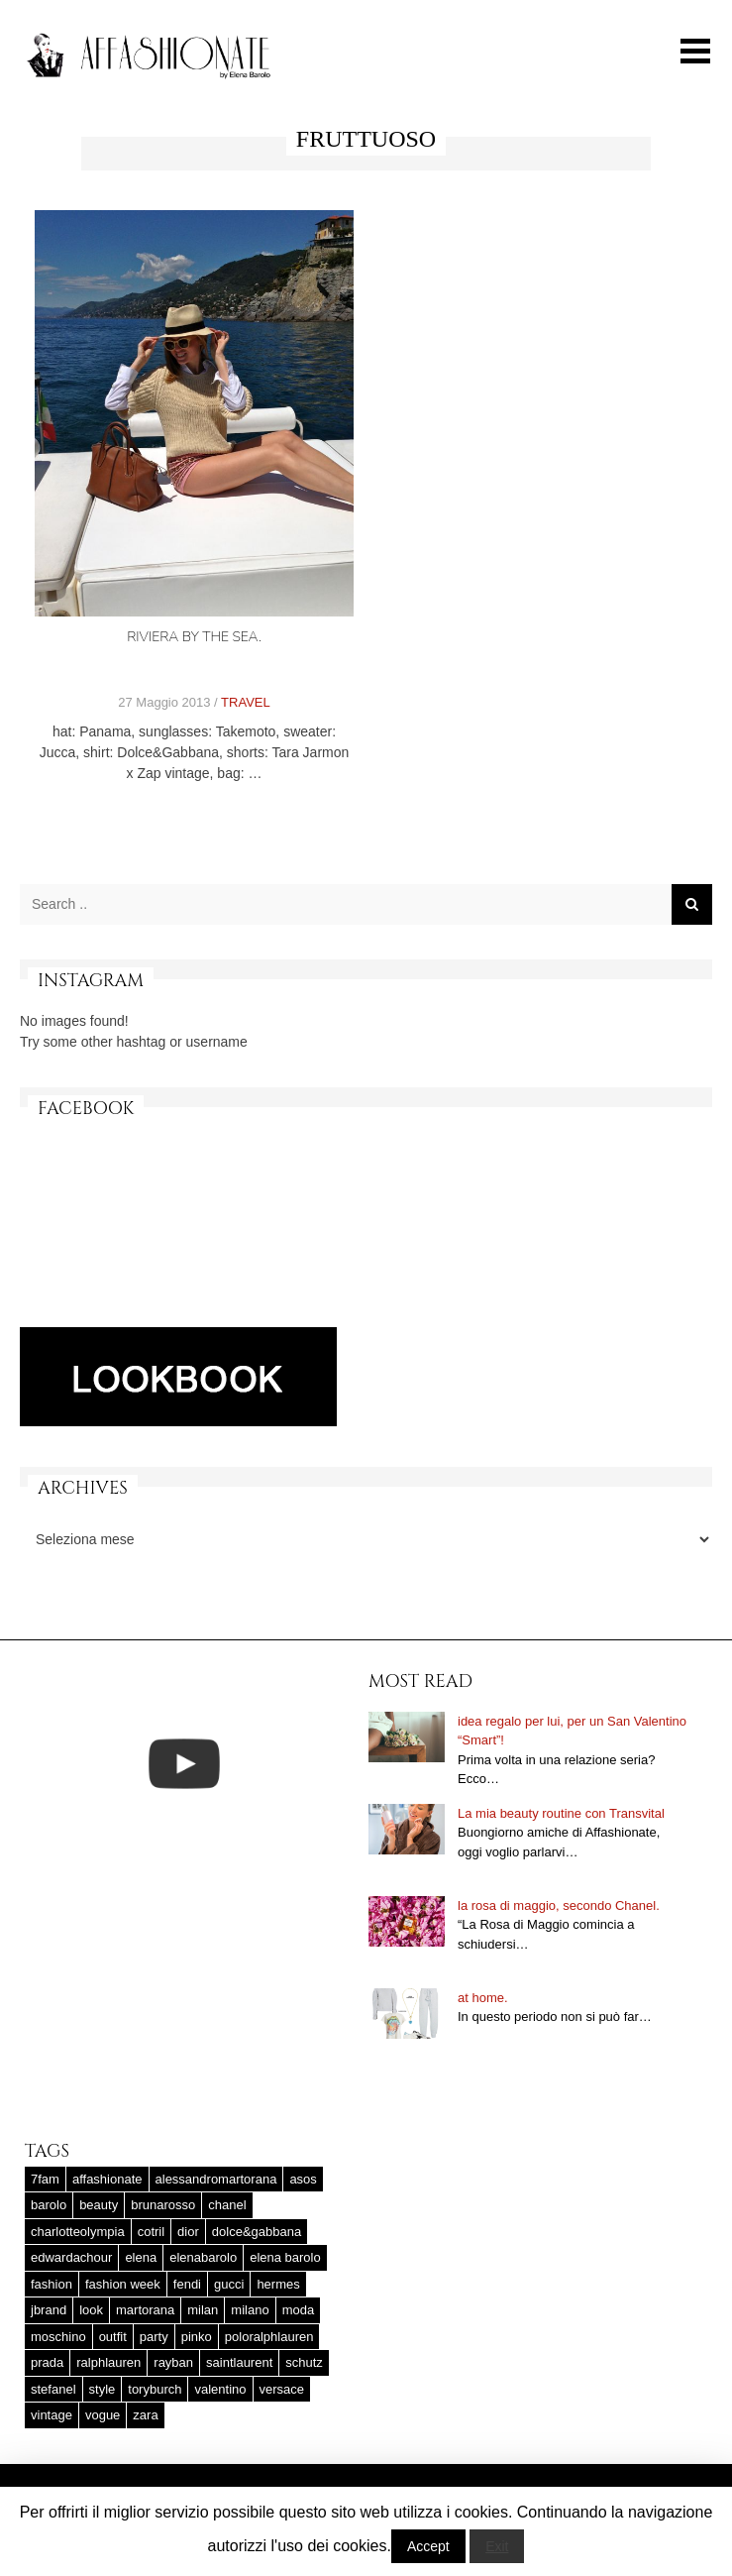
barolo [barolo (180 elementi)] (48, 2204)
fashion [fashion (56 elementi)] (51, 2284)
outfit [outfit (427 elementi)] (113, 2336)
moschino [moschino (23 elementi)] (58, 2336)
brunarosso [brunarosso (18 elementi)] (163, 2204)
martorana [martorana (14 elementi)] (145, 2309)
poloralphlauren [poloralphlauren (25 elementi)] (269, 2336)
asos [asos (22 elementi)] (302, 2179)
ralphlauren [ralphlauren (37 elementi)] (108, 2362)
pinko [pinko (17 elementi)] (196, 2336)
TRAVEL (245, 702)
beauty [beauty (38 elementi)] (98, 2204)
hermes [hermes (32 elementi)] (278, 2284)
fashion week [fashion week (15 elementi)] (122, 2284)
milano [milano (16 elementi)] (249, 2309)
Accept (428, 2546)
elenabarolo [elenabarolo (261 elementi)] (203, 2257)
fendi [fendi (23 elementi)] (187, 2284)
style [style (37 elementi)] (102, 2389)
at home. (483, 1997)
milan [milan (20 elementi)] (202, 2309)
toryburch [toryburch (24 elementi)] (154, 2389)
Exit (496, 2546)
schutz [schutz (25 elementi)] (304, 2362)
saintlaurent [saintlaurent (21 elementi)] (239, 2362)
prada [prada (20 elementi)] (47, 2362)
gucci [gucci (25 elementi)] (229, 2284)
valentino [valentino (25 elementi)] (220, 2389)
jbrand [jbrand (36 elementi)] (48, 2309)
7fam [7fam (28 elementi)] (45, 2179)
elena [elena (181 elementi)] (141, 2257)
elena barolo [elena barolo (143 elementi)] (285, 2257)
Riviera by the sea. (194, 636)
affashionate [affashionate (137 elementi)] (107, 2179)
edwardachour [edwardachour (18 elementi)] (71, 2257)
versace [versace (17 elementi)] (282, 2389)
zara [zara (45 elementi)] (145, 2415)
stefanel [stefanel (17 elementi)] (53, 2389)
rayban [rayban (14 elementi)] (173, 2362)
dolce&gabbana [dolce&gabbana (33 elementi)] (256, 2231)
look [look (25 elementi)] (91, 2309)
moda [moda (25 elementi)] (298, 2309)
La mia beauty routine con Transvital (561, 1813)
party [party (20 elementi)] (154, 2336)
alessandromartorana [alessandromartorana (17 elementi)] (216, 2179)
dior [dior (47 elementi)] (188, 2231)
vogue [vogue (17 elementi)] (102, 2415)
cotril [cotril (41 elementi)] (151, 2231)
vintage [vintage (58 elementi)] (51, 2415)
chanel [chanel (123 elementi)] (227, 2204)
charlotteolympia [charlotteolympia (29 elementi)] (78, 2231)
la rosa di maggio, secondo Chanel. (559, 1905)
